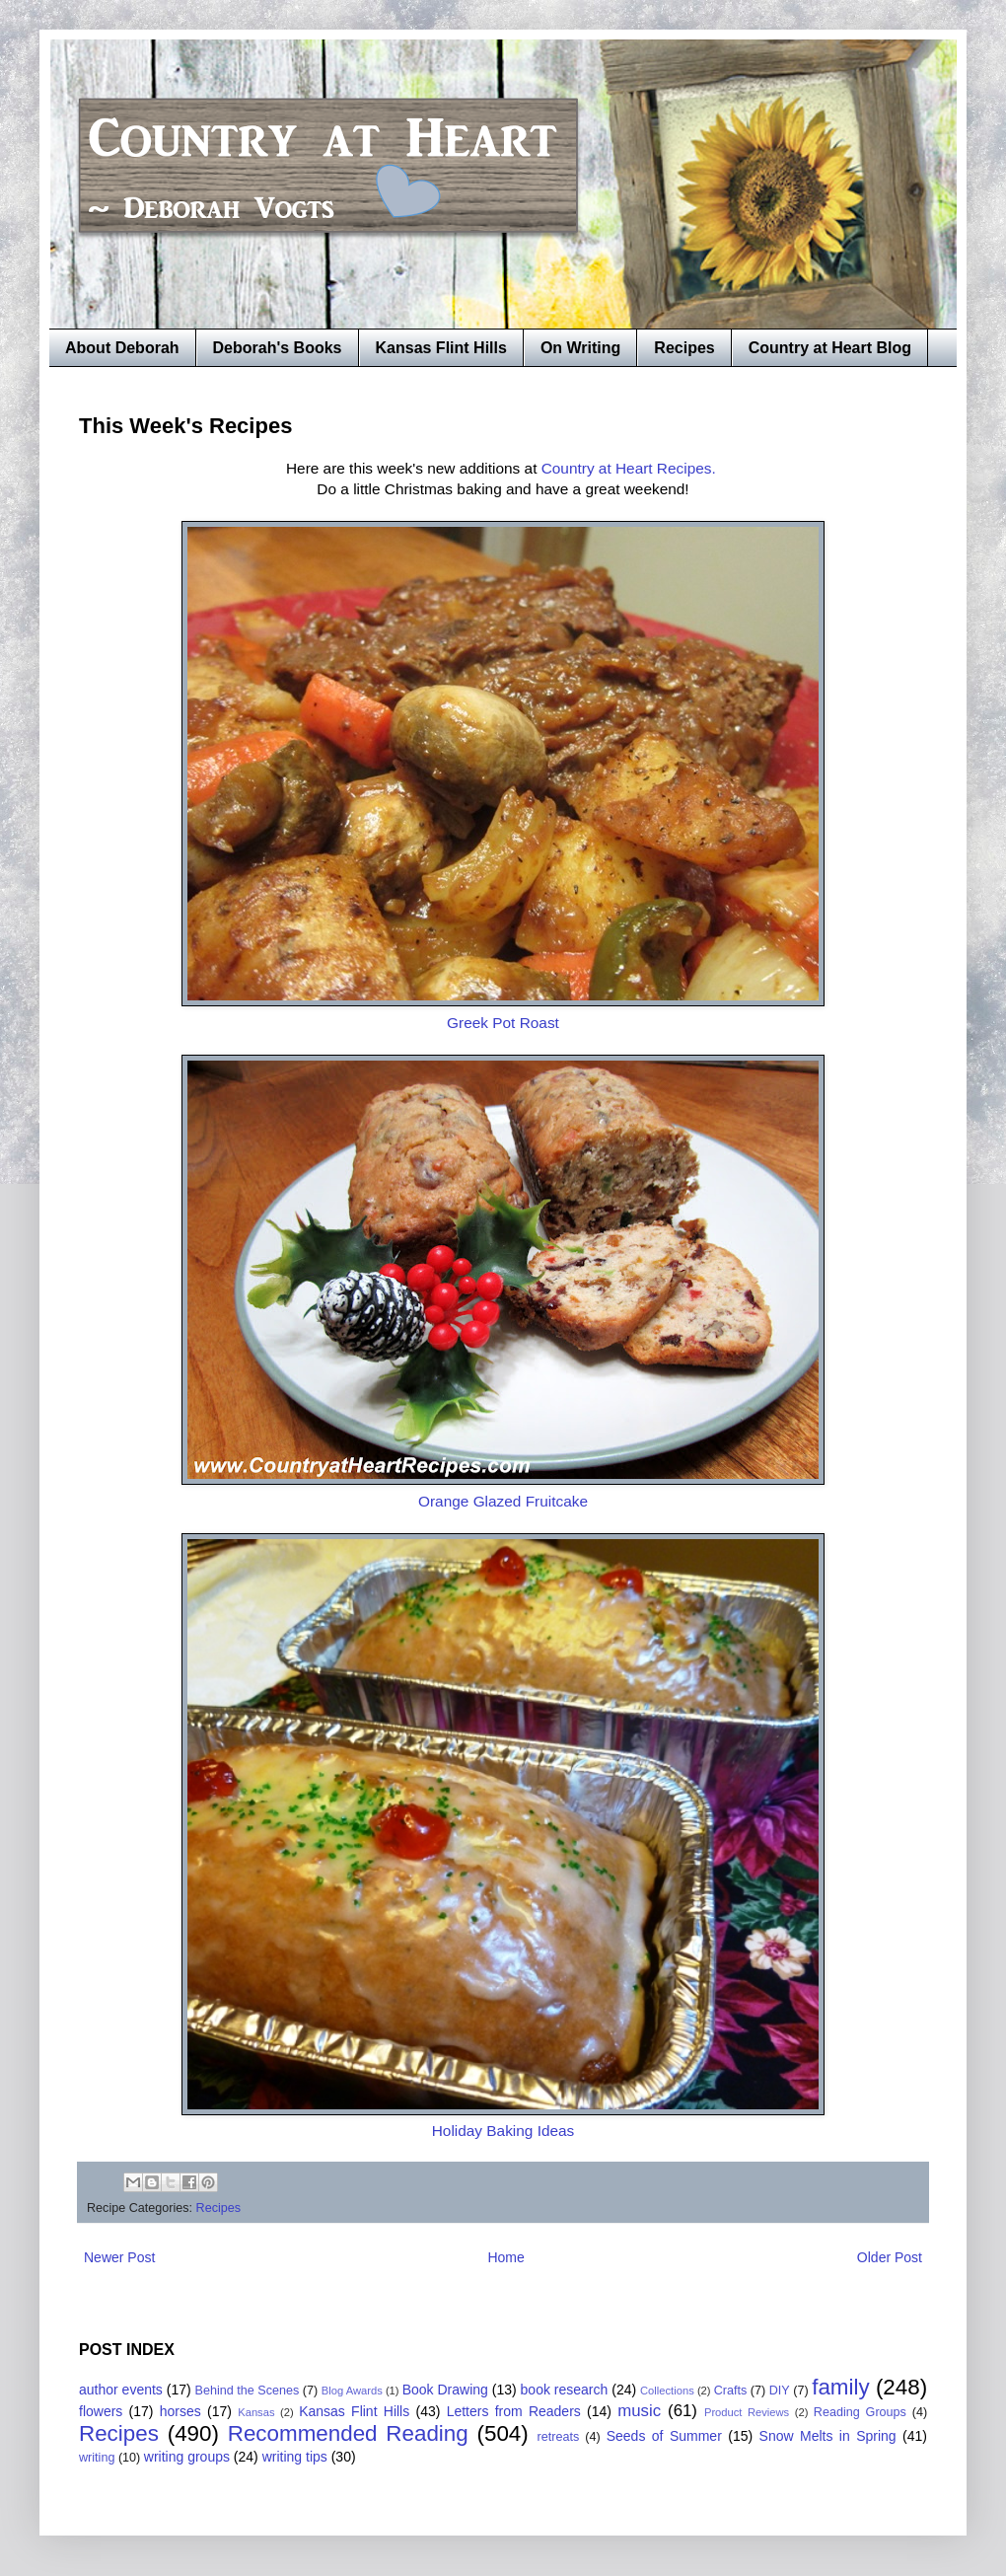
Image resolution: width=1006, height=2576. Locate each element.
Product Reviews (746, 2412)
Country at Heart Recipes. (628, 468)
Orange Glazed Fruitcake (503, 1501)
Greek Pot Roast (503, 1022)
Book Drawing (445, 2389)
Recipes (684, 347)
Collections (667, 2390)
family (840, 2387)
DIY (779, 2390)
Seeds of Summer (664, 2436)
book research (565, 2389)
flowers (100, 2411)
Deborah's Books (277, 347)
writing (96, 2458)
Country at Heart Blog (830, 347)
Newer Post (119, 2257)
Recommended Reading (348, 2433)
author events (121, 2389)
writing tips (294, 2457)
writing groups (187, 2457)
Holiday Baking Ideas (503, 2130)
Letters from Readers (514, 2411)
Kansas (256, 2412)
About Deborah (122, 347)
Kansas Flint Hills (441, 347)
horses (180, 2411)
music (639, 2410)
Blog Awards (352, 2390)
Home (505, 2257)
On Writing (580, 347)
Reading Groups (860, 2412)
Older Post (889, 2257)
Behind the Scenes (247, 2390)
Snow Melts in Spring (828, 2436)
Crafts (731, 2390)
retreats (559, 2437)
